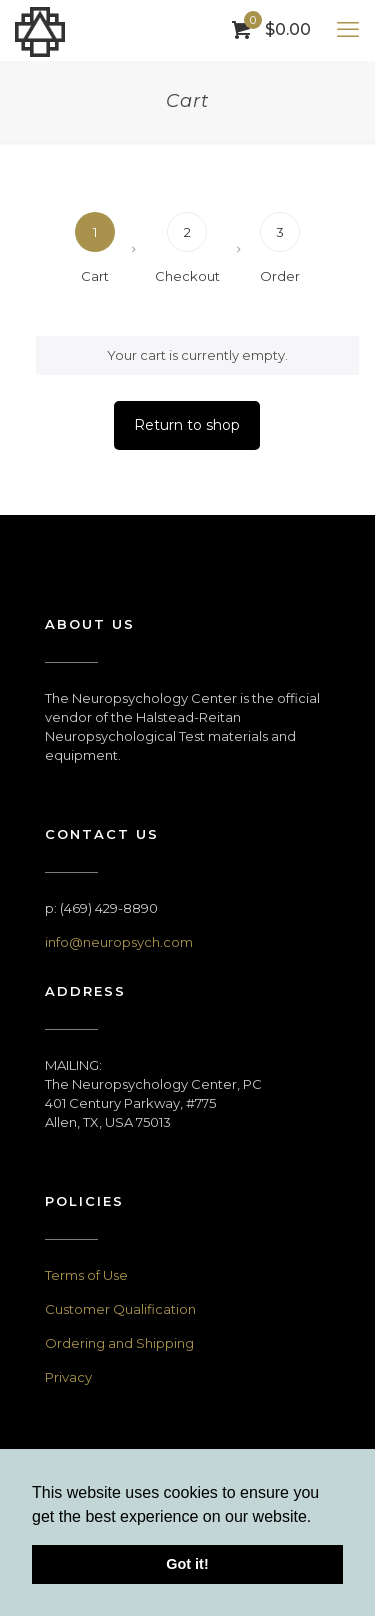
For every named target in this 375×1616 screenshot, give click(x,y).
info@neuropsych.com (119, 942)
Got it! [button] (187, 1564)
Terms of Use (86, 1275)
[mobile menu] (348, 30)
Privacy (68, 1377)
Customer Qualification (120, 1309)
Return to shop (187, 425)
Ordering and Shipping (119, 1343)
